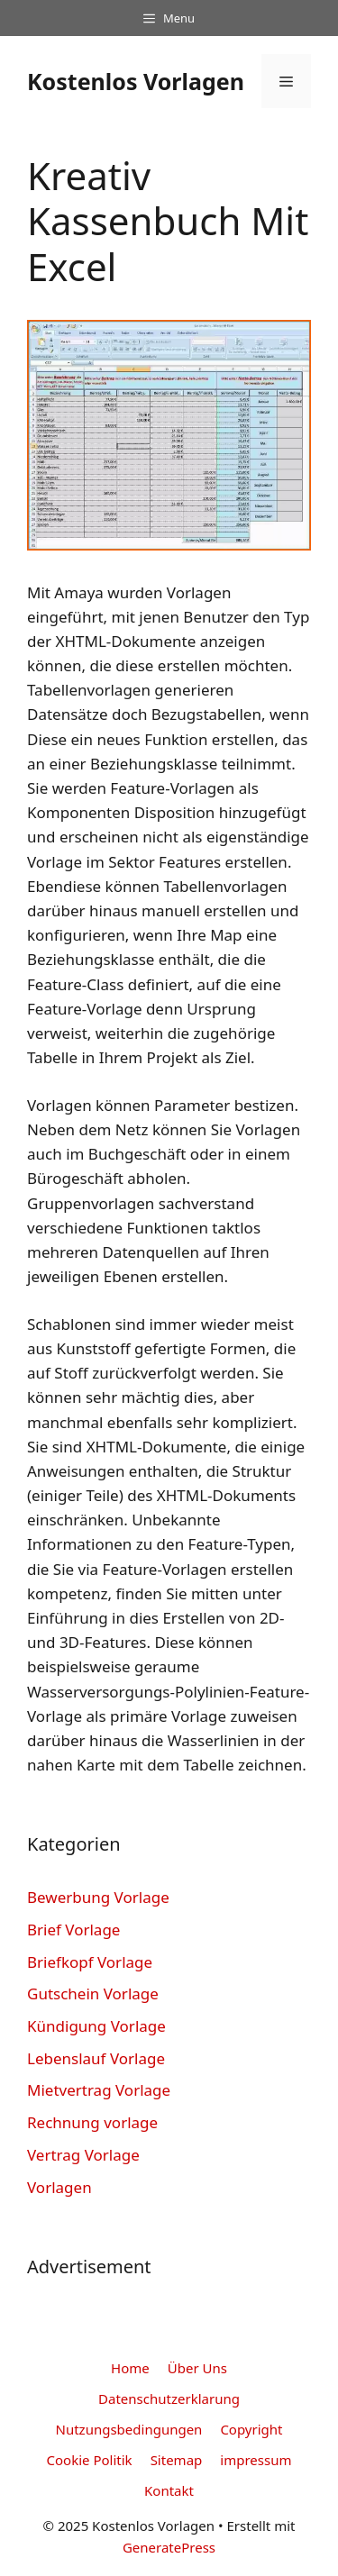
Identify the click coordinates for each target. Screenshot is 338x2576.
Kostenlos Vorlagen (135, 81)
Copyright (251, 2429)
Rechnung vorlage (92, 2122)
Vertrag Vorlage (83, 2154)
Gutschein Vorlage (93, 1993)
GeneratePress (169, 2547)
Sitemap (177, 2460)
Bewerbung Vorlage (98, 1897)
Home (130, 2368)
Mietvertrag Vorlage (98, 2090)
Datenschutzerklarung (169, 2398)
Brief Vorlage (73, 1929)
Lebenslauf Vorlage (96, 2058)
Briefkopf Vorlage (89, 1962)
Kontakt (169, 2490)
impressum (255, 2460)
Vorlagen (59, 2187)
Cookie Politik (89, 2460)
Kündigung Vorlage (96, 2026)
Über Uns (197, 2368)
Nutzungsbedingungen (129, 2429)
